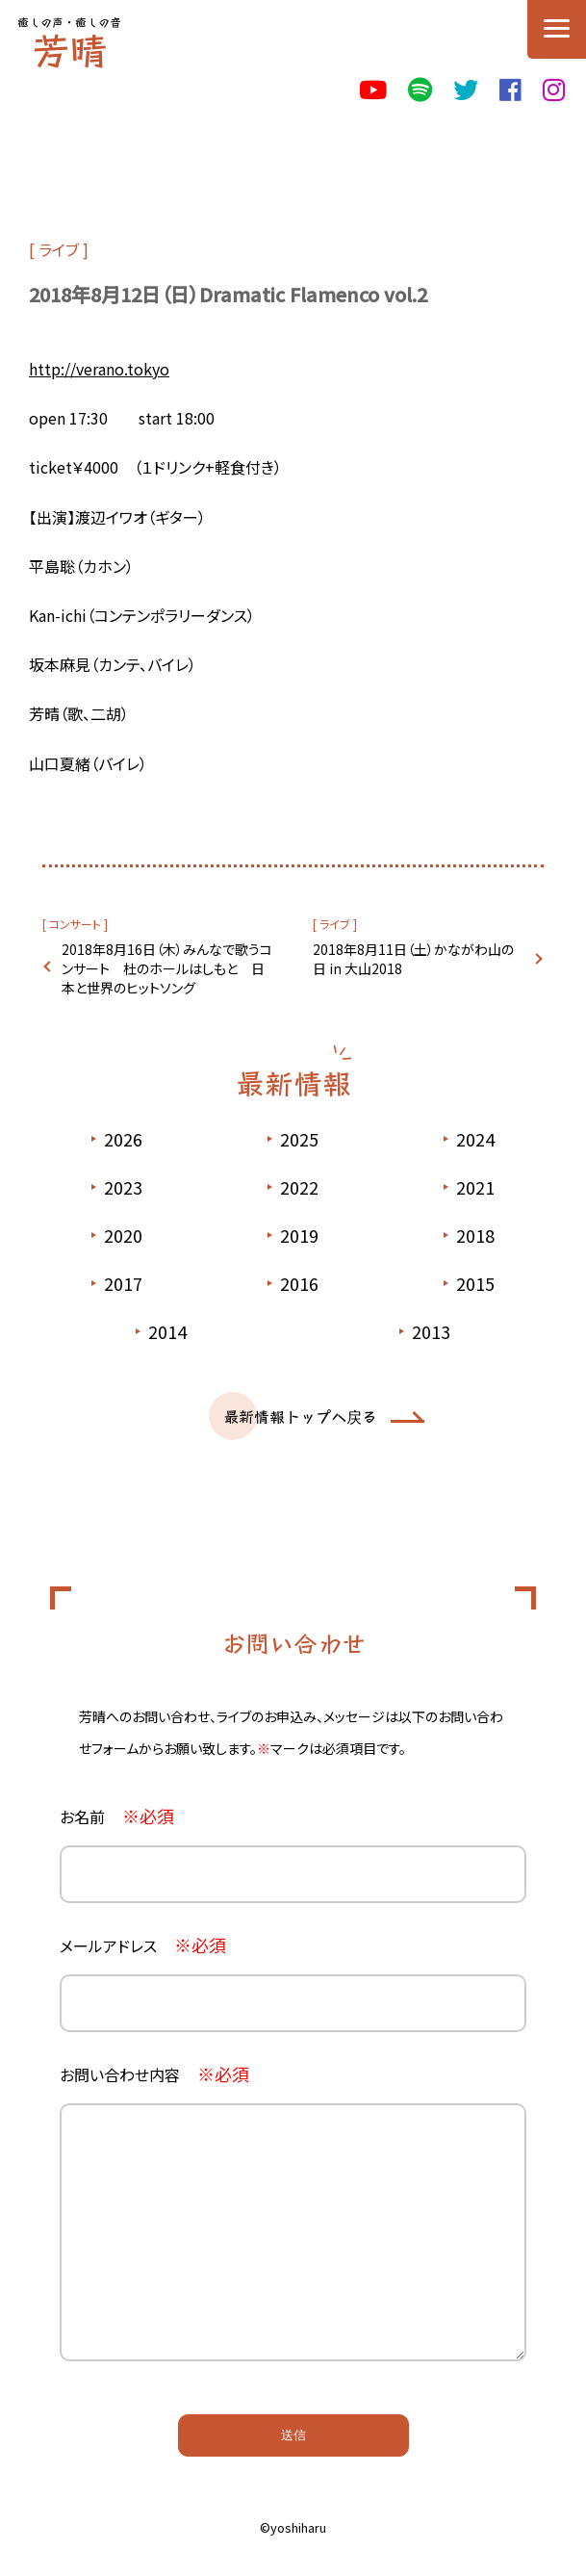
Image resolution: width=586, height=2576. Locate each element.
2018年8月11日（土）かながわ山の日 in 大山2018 (413, 959)
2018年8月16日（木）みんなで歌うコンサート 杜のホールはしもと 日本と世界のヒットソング (167, 968)
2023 (123, 1186)
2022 (299, 1186)
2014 (167, 1331)
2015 (475, 1283)
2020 (123, 1235)
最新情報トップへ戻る (300, 1416)
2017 (123, 1283)
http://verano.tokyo (99, 368)
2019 (299, 1235)
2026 (123, 1138)
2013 (431, 1331)
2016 (299, 1283)
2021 (475, 1186)
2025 (299, 1138)
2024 (475, 1138)
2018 (475, 1235)
